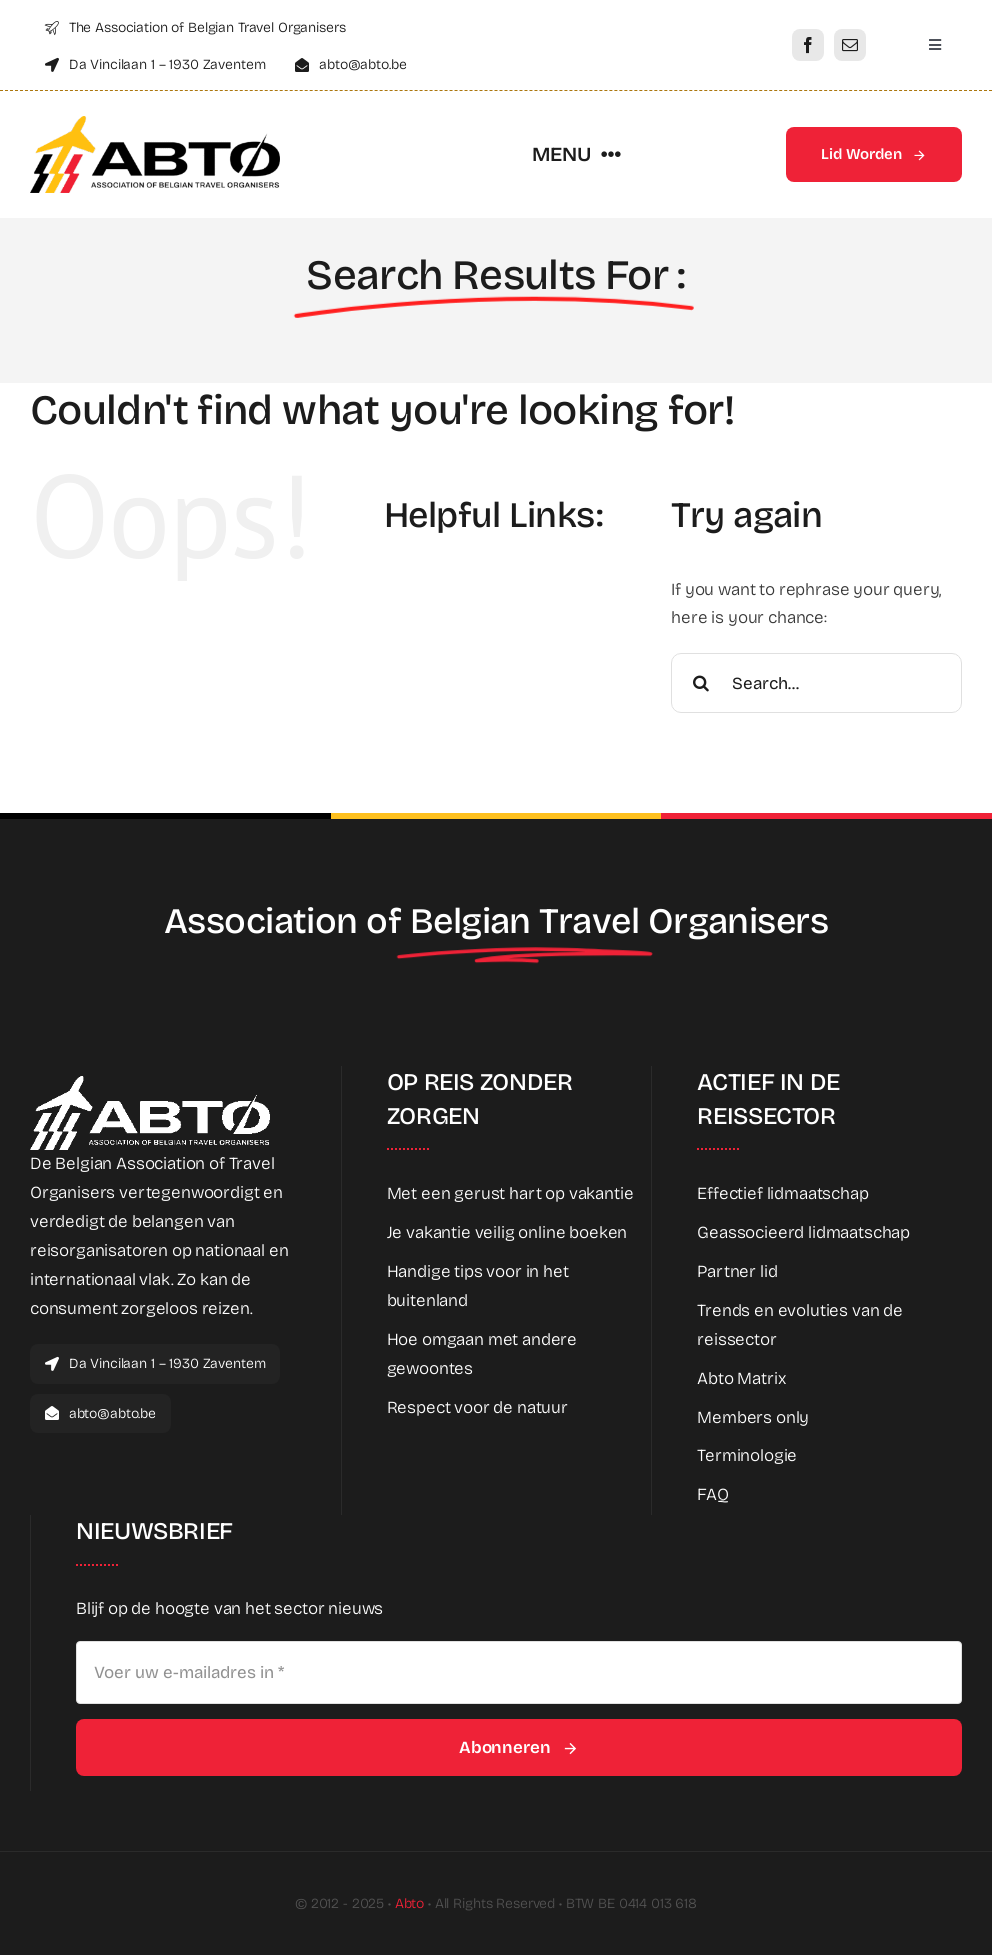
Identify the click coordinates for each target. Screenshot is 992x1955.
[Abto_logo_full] (155, 124)
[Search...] (816, 683)
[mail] (850, 45)
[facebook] (808, 45)
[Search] (701, 683)
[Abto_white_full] (150, 1084)
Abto (409, 1903)
